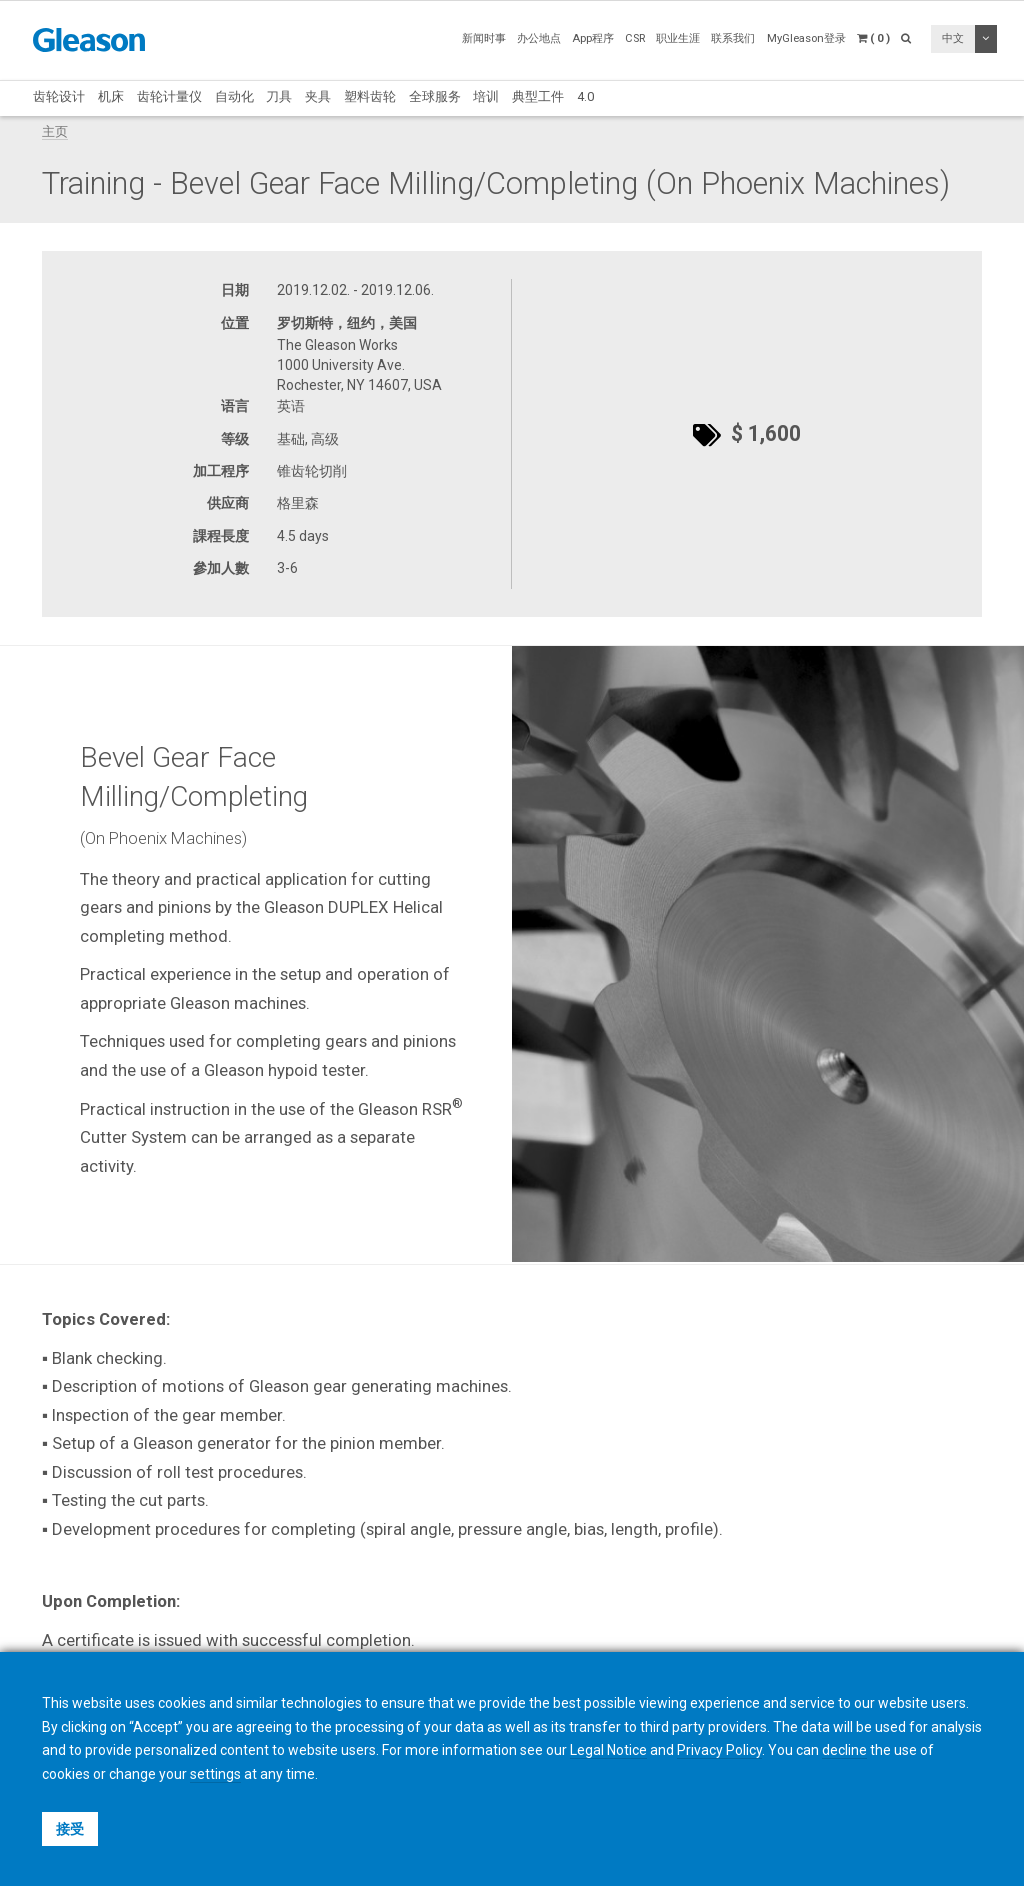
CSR (635, 38)
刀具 (279, 96)
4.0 (585, 96)
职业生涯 (678, 38)
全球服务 (435, 96)
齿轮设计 (59, 96)
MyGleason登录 (806, 38)
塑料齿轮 (370, 96)
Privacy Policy (719, 1750)
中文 (953, 38)
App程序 (593, 38)
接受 (70, 1829)
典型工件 (538, 96)
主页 (55, 131)
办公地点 (539, 38)
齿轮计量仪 (169, 96)
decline (844, 1750)
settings (215, 1774)
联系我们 (733, 38)
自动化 (234, 96)
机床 (111, 96)
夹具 (318, 96)
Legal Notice (608, 1750)
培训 (486, 96)
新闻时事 (484, 38)
